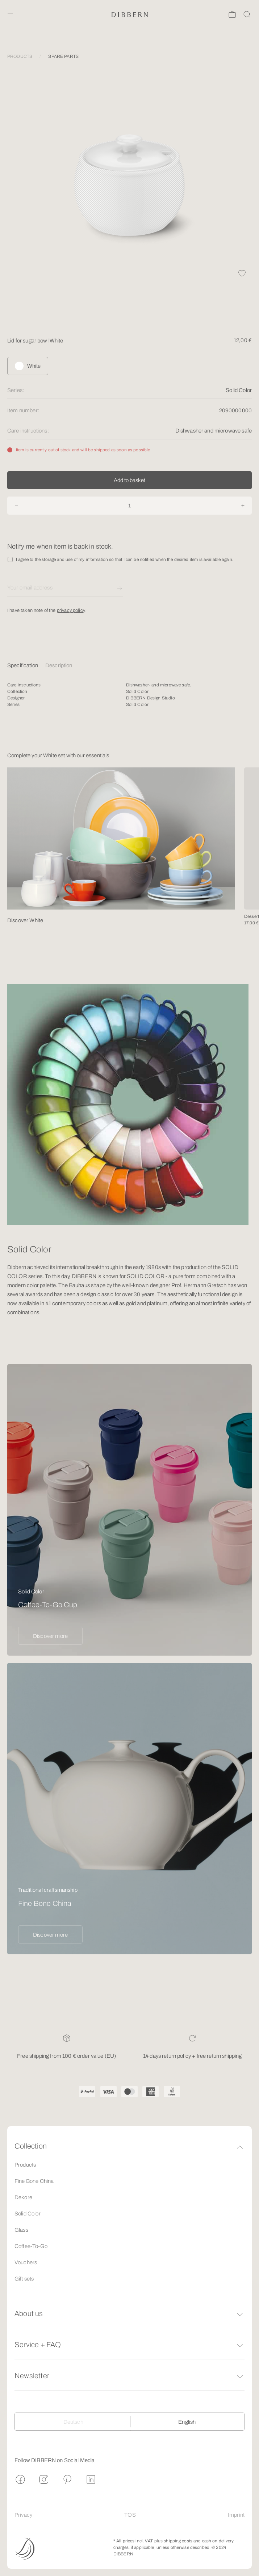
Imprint (236, 2515)
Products (25, 2165)
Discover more (50, 1636)
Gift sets (24, 2279)
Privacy (23, 2515)
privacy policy (70, 612)
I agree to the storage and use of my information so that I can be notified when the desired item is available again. (124, 561)
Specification (22, 665)
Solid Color (27, 2214)
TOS (129, 2515)
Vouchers (25, 2262)
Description (58, 665)
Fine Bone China (34, 2181)
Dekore (23, 2197)
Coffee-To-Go (30, 2246)
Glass (21, 2230)
